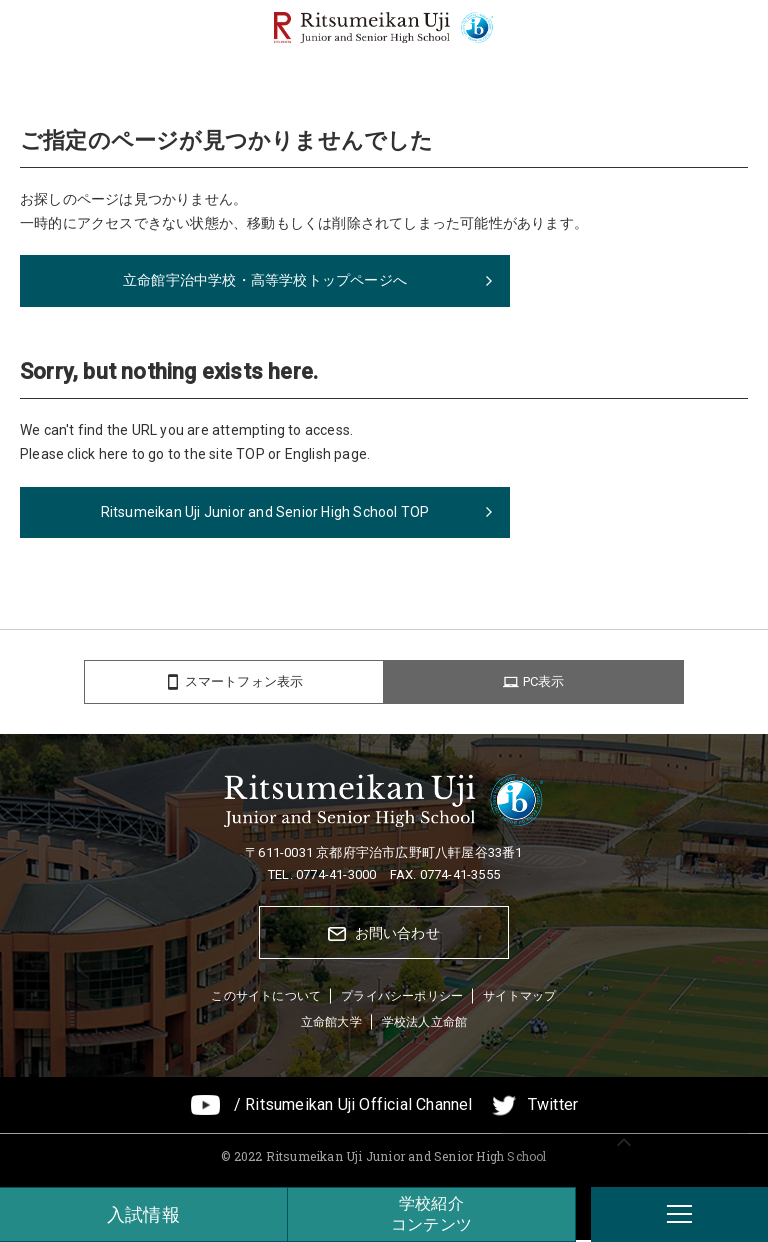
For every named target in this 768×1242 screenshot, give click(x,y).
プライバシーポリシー (402, 999)
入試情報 (143, 1214)
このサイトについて (266, 999)
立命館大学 (331, 1024)
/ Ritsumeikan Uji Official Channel (353, 1108)
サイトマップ (519, 999)
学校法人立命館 (424, 1024)
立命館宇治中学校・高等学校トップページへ (265, 280)
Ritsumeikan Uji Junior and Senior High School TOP (265, 512)
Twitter (553, 1108)
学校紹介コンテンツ (431, 1214)
